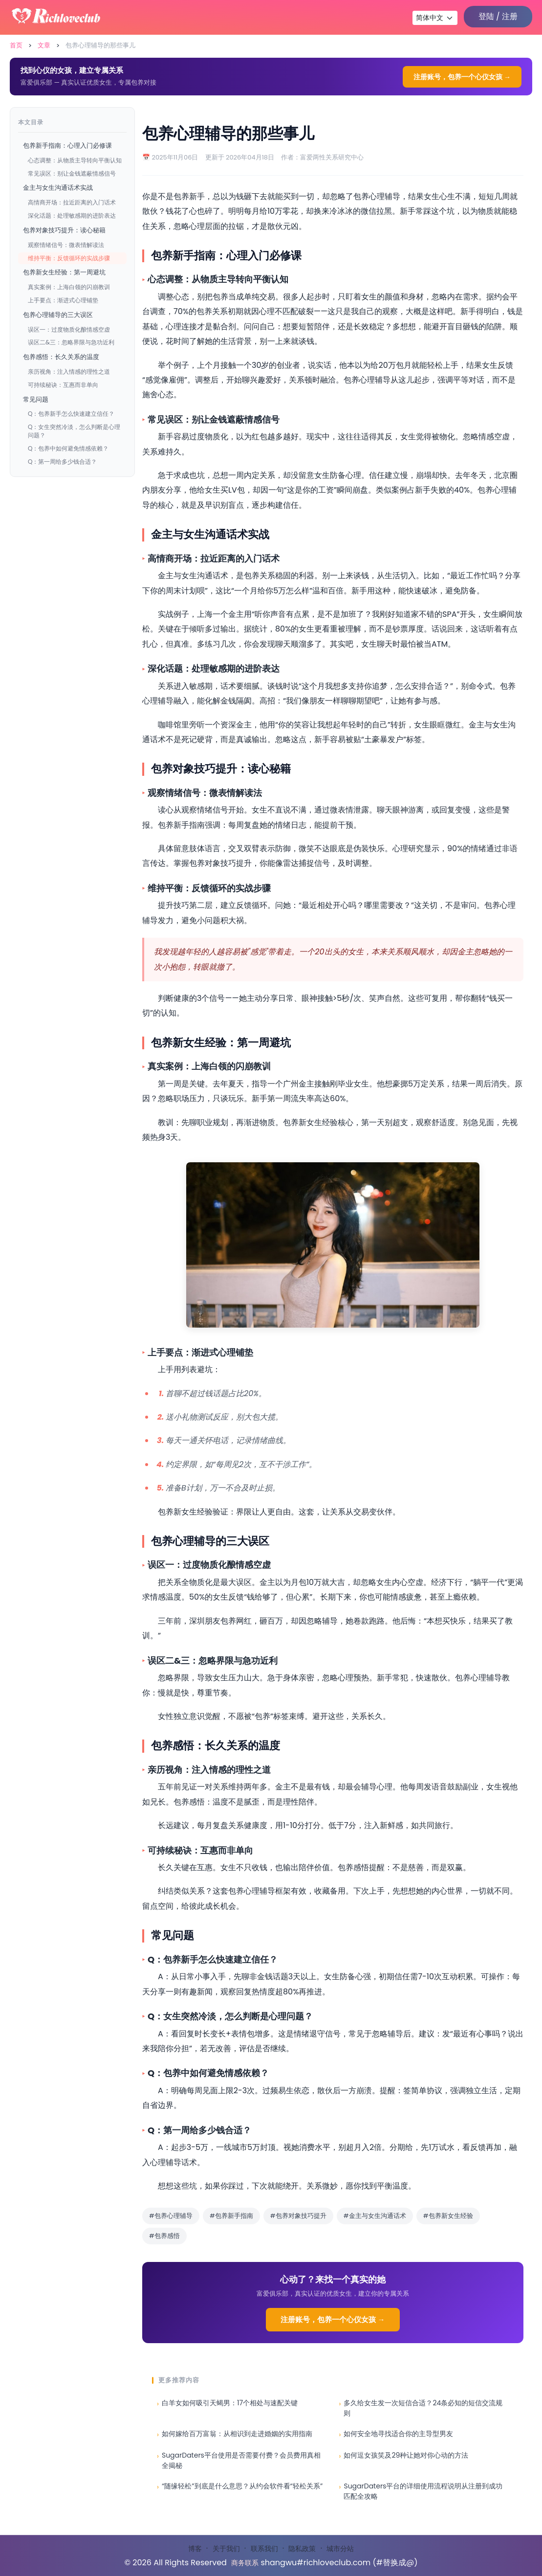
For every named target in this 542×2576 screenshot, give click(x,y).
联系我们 (264, 2548)
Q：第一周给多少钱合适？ (62, 461)
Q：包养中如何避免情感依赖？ (68, 448)
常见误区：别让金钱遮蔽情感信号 (72, 173)
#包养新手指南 (231, 2215)
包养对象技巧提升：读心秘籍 (64, 230)
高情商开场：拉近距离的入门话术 (72, 202)
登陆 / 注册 (498, 16)
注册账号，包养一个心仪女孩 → (462, 77)
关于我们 (226, 2548)
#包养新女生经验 (448, 2215)
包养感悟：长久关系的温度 (61, 357)
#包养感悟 (164, 2235)
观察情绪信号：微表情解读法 (66, 245)
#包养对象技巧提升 (298, 2215)
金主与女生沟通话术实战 (58, 187)
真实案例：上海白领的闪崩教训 (69, 287)
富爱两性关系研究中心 (332, 157)
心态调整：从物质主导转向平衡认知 (75, 160)
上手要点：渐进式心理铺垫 (63, 300)
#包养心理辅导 (171, 2215)
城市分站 (340, 2548)
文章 (44, 45)
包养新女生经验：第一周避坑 (64, 272)
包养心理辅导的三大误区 (58, 314)
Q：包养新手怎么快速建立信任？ (71, 413)
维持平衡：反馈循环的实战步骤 (69, 258)
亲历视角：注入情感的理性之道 (69, 371)
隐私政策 (302, 2548)
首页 (16, 45)
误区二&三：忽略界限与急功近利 (71, 342)
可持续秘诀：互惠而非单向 (63, 385)
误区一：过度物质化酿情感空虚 (69, 329)
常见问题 (35, 399)
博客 (195, 2548)
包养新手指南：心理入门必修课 (67, 145)
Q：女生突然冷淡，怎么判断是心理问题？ (74, 431)
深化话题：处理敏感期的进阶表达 (72, 215)
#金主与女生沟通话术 (375, 2215)
